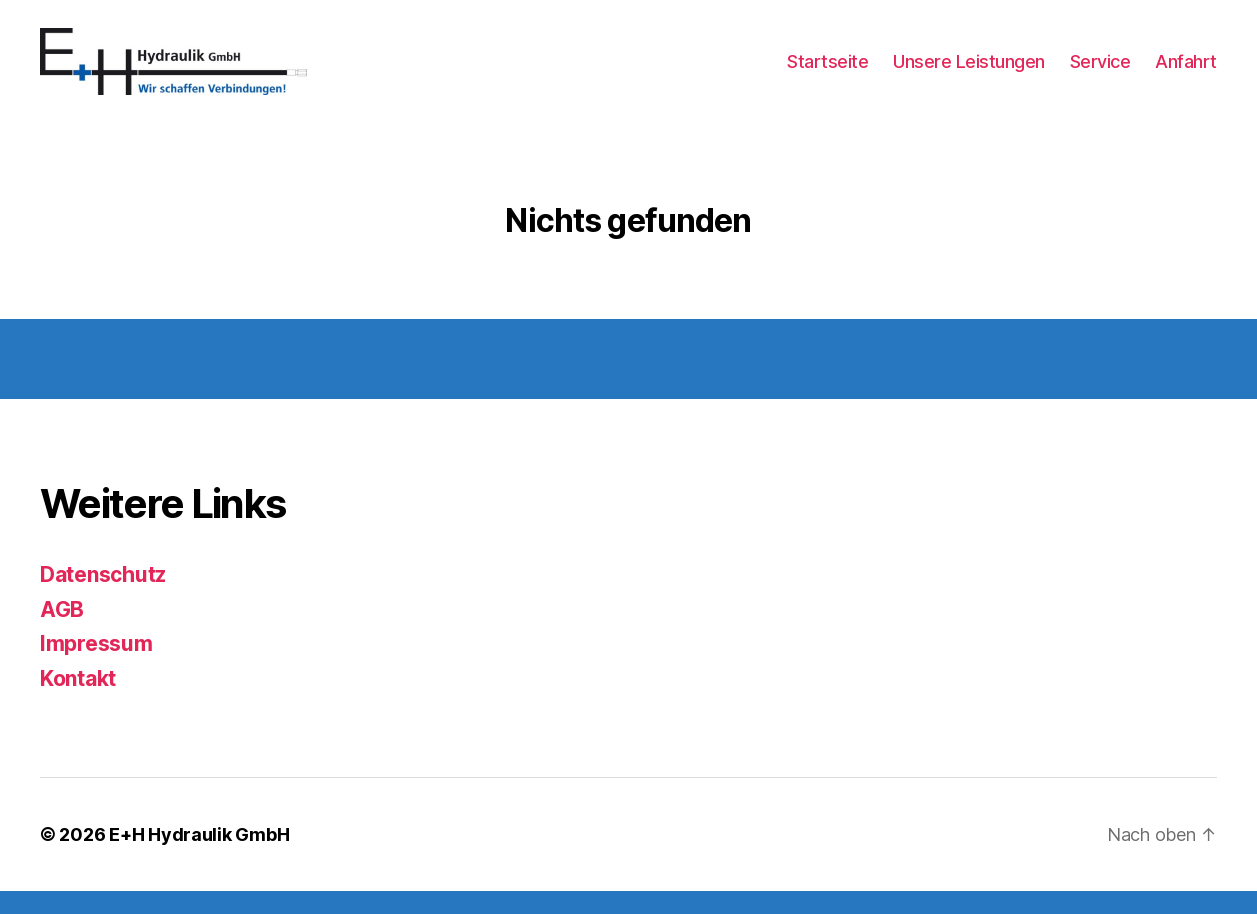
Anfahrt (1186, 72)
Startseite (827, 72)
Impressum (96, 666)
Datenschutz (103, 597)
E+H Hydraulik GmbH (199, 857)
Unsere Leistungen (969, 72)
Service (1100, 72)
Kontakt (78, 701)
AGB (62, 632)
